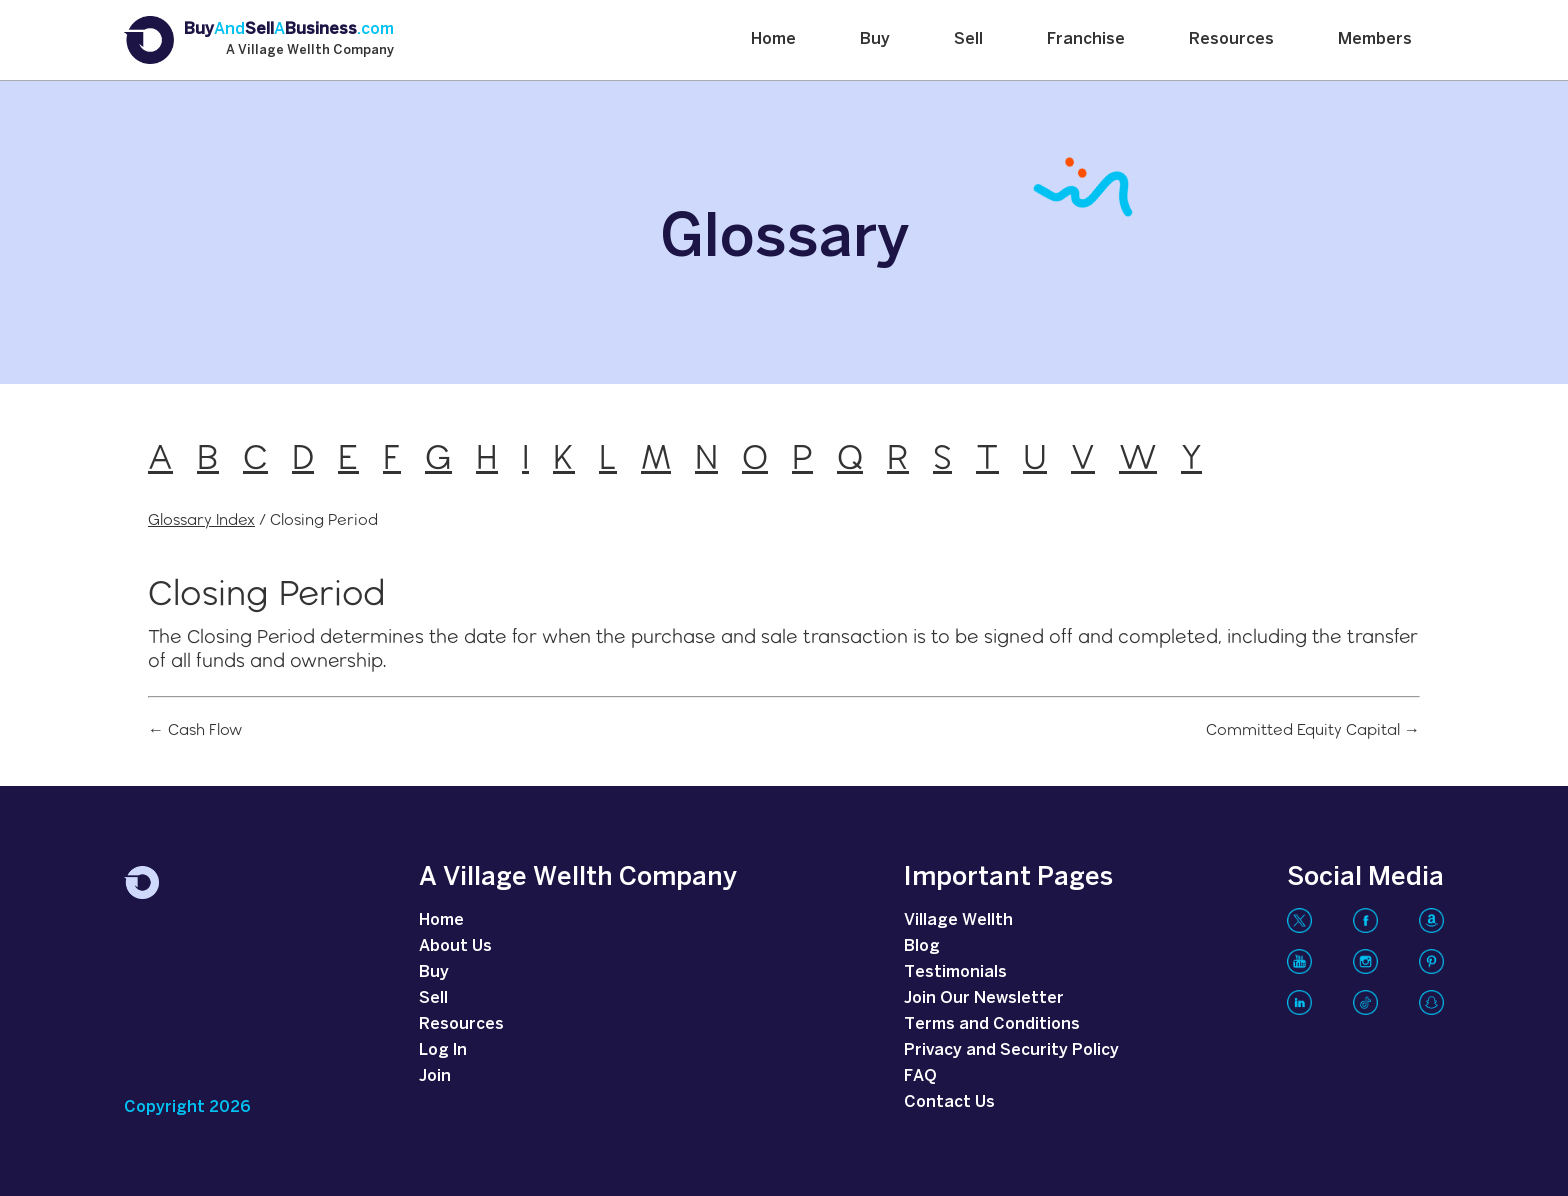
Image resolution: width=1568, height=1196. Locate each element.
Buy (875, 39)
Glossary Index (201, 519)
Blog (922, 946)
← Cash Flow (195, 730)
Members (1375, 39)
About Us (455, 946)
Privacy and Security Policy (1011, 1050)
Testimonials (955, 972)
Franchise (1086, 39)
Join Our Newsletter (984, 998)
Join (435, 1076)
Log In (443, 1050)
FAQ (920, 1076)
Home (773, 39)
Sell (968, 39)
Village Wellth (958, 920)
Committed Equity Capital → (1313, 730)
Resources (1231, 39)
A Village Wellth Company (310, 51)
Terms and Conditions (992, 1024)
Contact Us (949, 1102)
